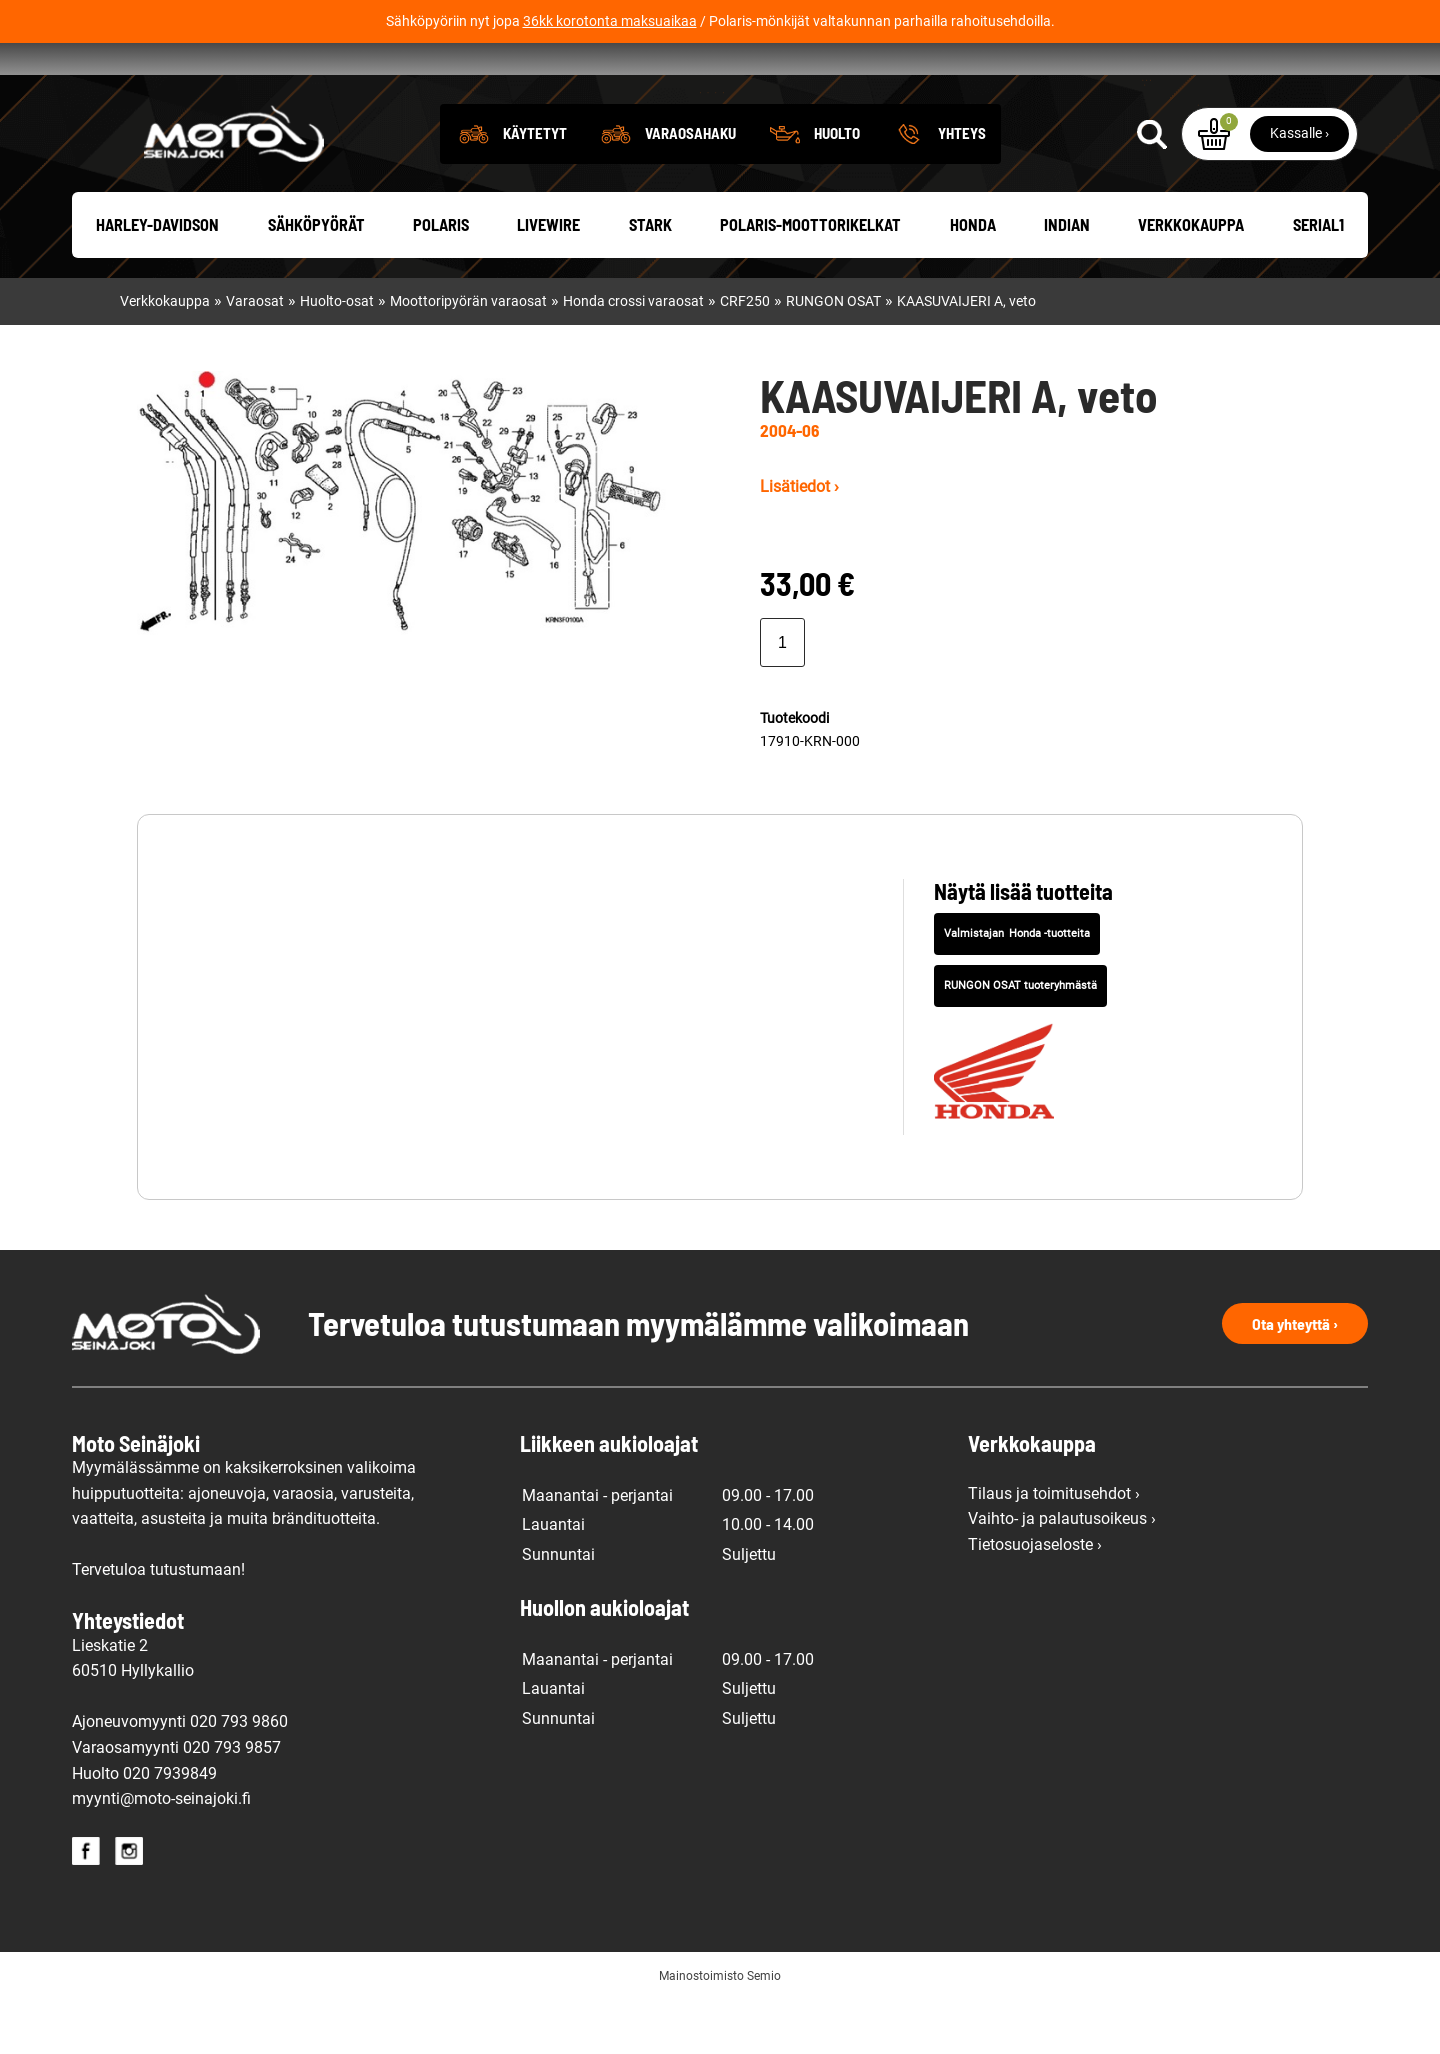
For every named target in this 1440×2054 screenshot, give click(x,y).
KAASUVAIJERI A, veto (966, 355)
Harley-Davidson (157, 279)
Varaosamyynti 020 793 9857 (176, 1801)
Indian (1067, 279)
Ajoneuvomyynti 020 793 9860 (180, 1776)
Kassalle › (1299, 187)
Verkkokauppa (1191, 279)
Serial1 (1318, 279)
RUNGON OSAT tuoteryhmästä (1020, 1039)
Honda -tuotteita (1049, 988)
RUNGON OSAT (833, 355)
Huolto (837, 187)
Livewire (548, 279)
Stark (650, 279)
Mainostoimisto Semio (720, 2030)
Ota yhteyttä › (1295, 1377)
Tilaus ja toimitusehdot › (1054, 1547)
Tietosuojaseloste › (1035, 1598)
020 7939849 (170, 1827)
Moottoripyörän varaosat (468, 355)
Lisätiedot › (799, 540)
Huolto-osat (337, 355)
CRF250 (745, 355)
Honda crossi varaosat (633, 355)
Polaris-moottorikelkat (810, 279)
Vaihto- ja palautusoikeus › (1062, 1572)
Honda (973, 279)
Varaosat (255, 355)
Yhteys (962, 187)
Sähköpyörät (316, 279)
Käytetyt (535, 187)
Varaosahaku (690, 187)
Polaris (441, 279)
